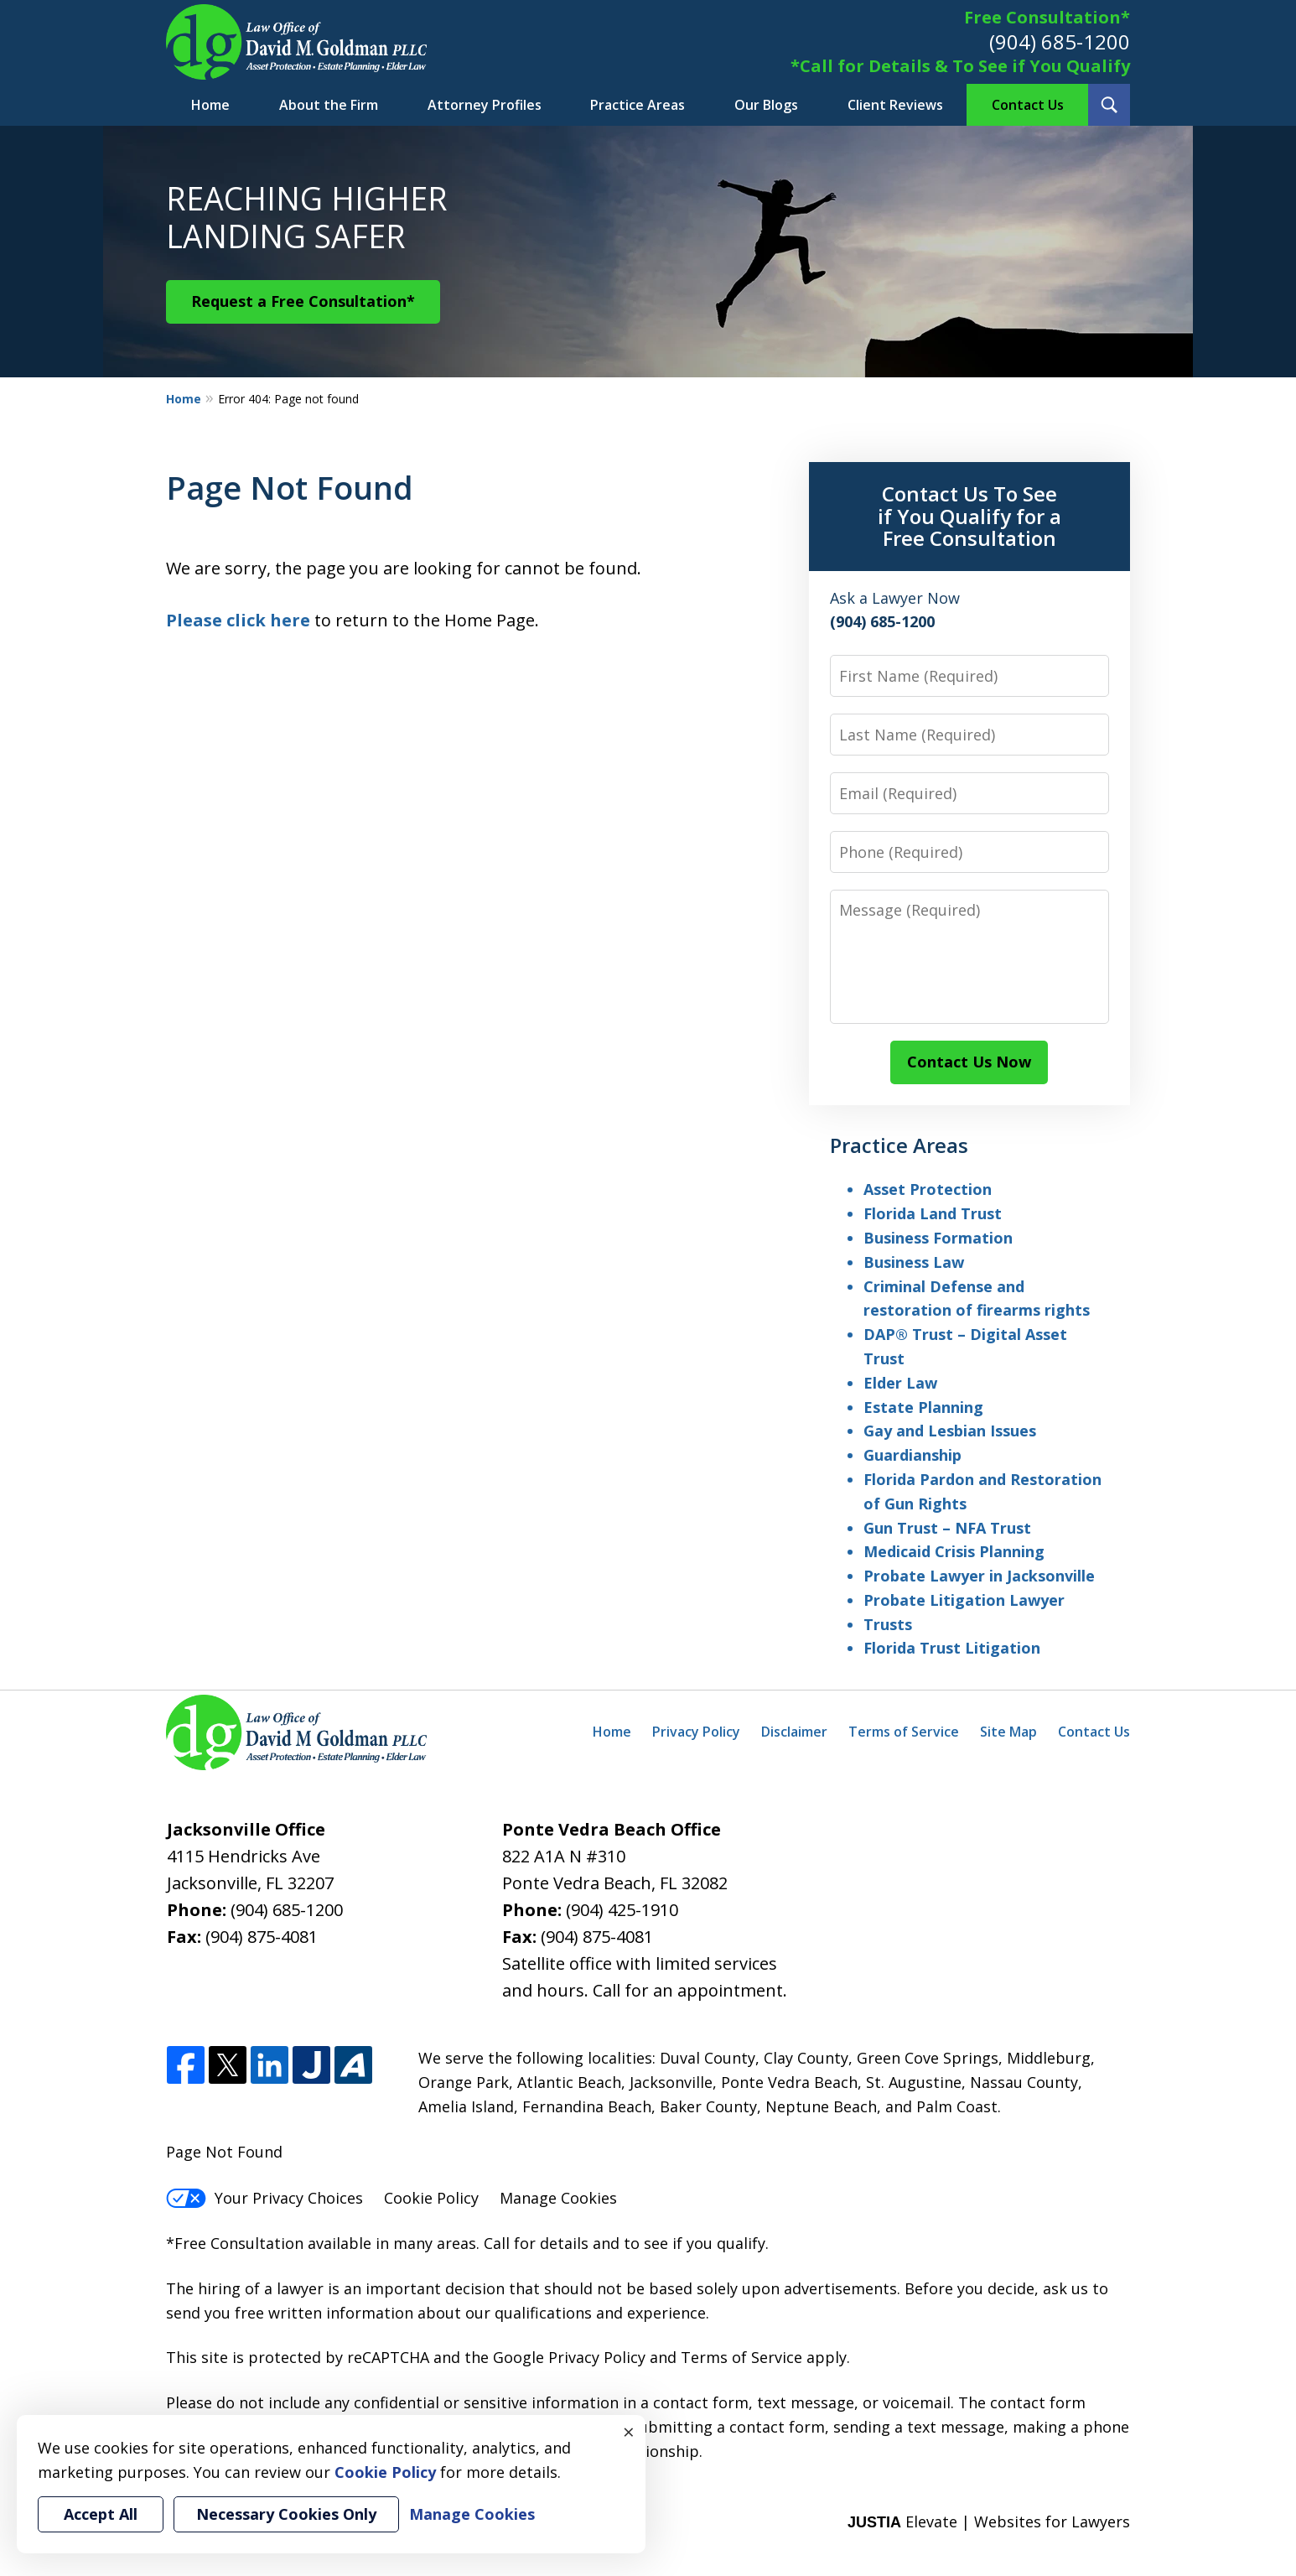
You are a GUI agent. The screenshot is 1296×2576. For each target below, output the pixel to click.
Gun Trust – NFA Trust (947, 1528)
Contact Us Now (969, 1062)
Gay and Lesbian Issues (949, 1430)
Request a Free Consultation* (303, 301)
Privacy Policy (696, 1731)
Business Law (913, 1262)
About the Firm (328, 105)
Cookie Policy (431, 2198)
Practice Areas (637, 105)
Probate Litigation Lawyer (964, 1600)
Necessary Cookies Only (286, 2514)
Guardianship (912, 1455)
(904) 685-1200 (1059, 41)
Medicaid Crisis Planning (954, 1551)
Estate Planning (923, 1407)
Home (210, 105)
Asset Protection (927, 1189)
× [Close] (629, 2432)
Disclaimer (794, 1731)
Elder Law (900, 1383)
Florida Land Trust (932, 1213)
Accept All (100, 2514)
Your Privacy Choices (264, 2198)
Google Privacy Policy (569, 2357)
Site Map (1008, 1731)
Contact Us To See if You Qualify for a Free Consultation (969, 516)
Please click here (238, 620)
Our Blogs (766, 105)
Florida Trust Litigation (951, 1648)
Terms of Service (903, 1731)
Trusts (887, 1624)
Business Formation (938, 1238)
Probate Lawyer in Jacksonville (979, 1576)
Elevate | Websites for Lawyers (989, 2521)
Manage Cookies (558, 2198)
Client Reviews (895, 105)
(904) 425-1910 (622, 1909)
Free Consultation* (1047, 17)
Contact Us (1028, 105)
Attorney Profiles (485, 105)
